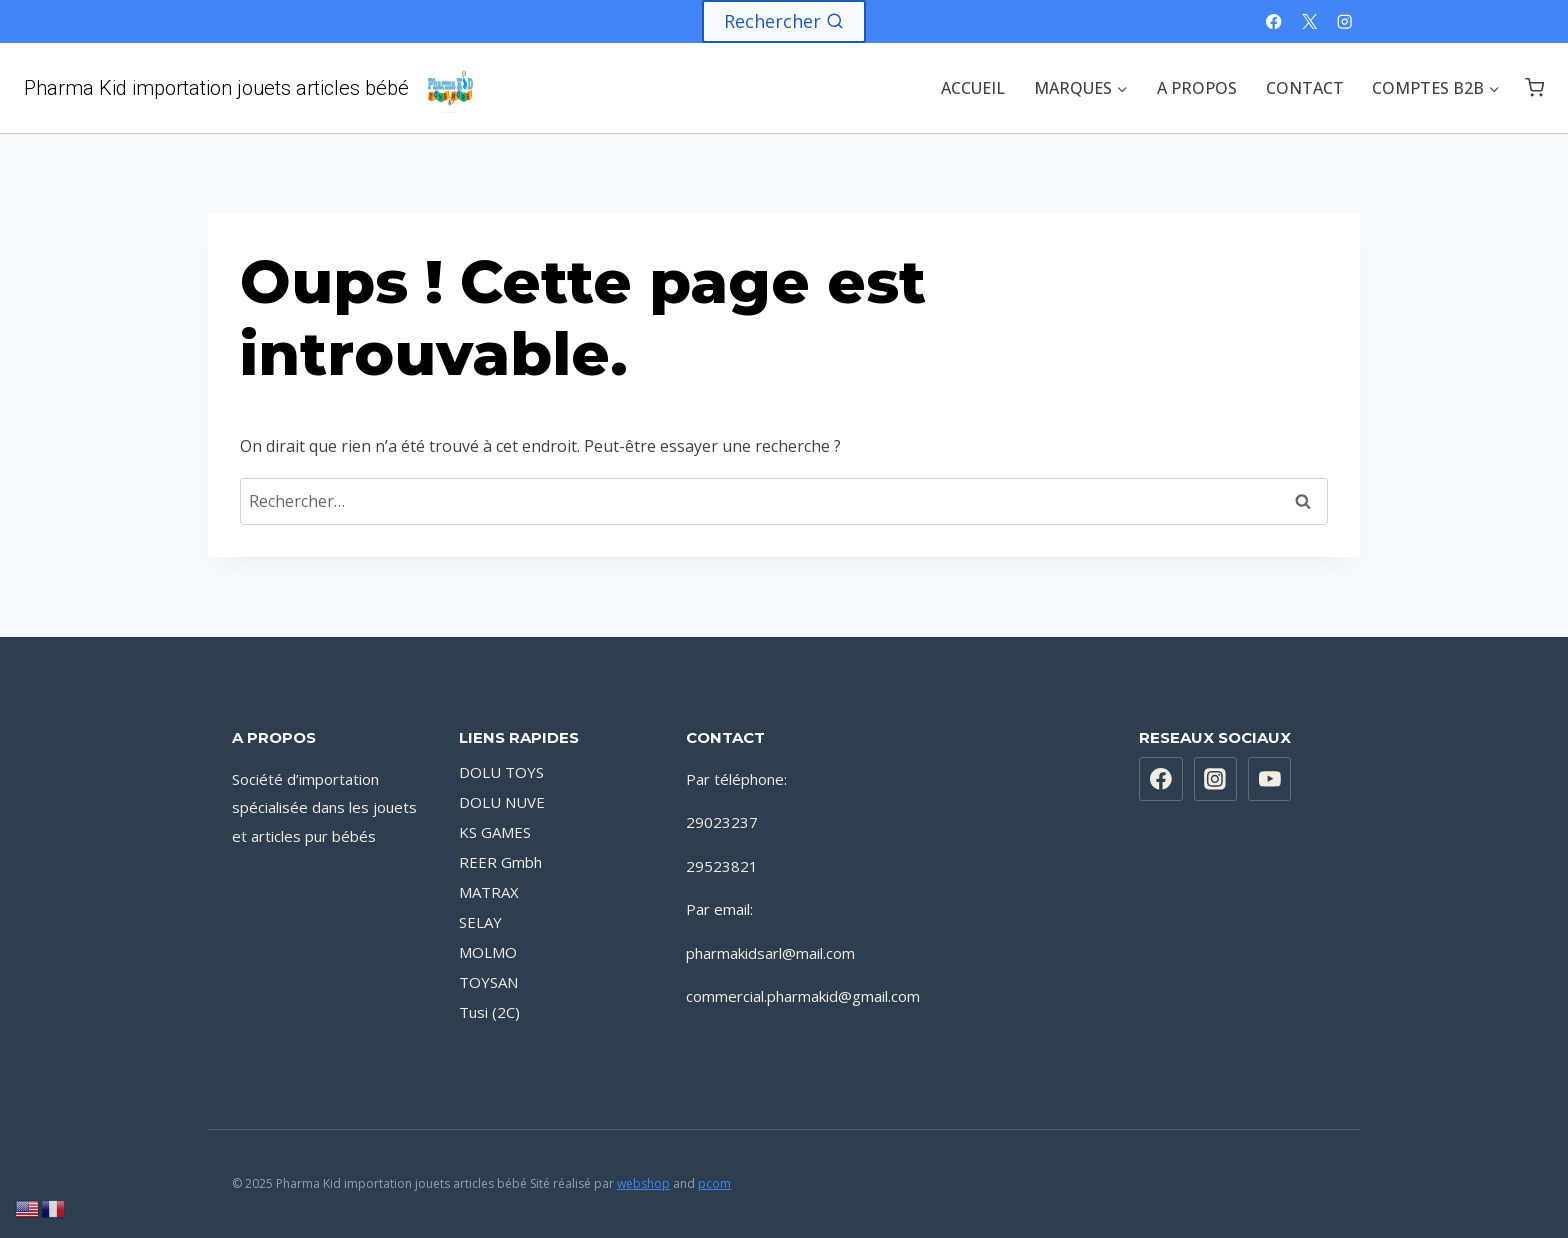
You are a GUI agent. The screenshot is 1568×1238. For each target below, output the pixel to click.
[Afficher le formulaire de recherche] (784, 21)
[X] (1309, 21)
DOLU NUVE (502, 802)
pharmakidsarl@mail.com (770, 953)
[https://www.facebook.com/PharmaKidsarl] (1161, 779)
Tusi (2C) (489, 1012)
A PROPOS (1197, 88)
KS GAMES (495, 832)
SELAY (480, 922)
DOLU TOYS (501, 772)
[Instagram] (1344, 21)
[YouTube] (1270, 779)
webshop (643, 1183)
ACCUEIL (973, 88)
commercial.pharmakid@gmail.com (803, 996)
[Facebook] (1274, 21)
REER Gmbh (500, 862)
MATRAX (489, 892)
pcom (714, 1183)
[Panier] (1534, 87)
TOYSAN (488, 982)
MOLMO (488, 952)
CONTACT (1305, 88)
